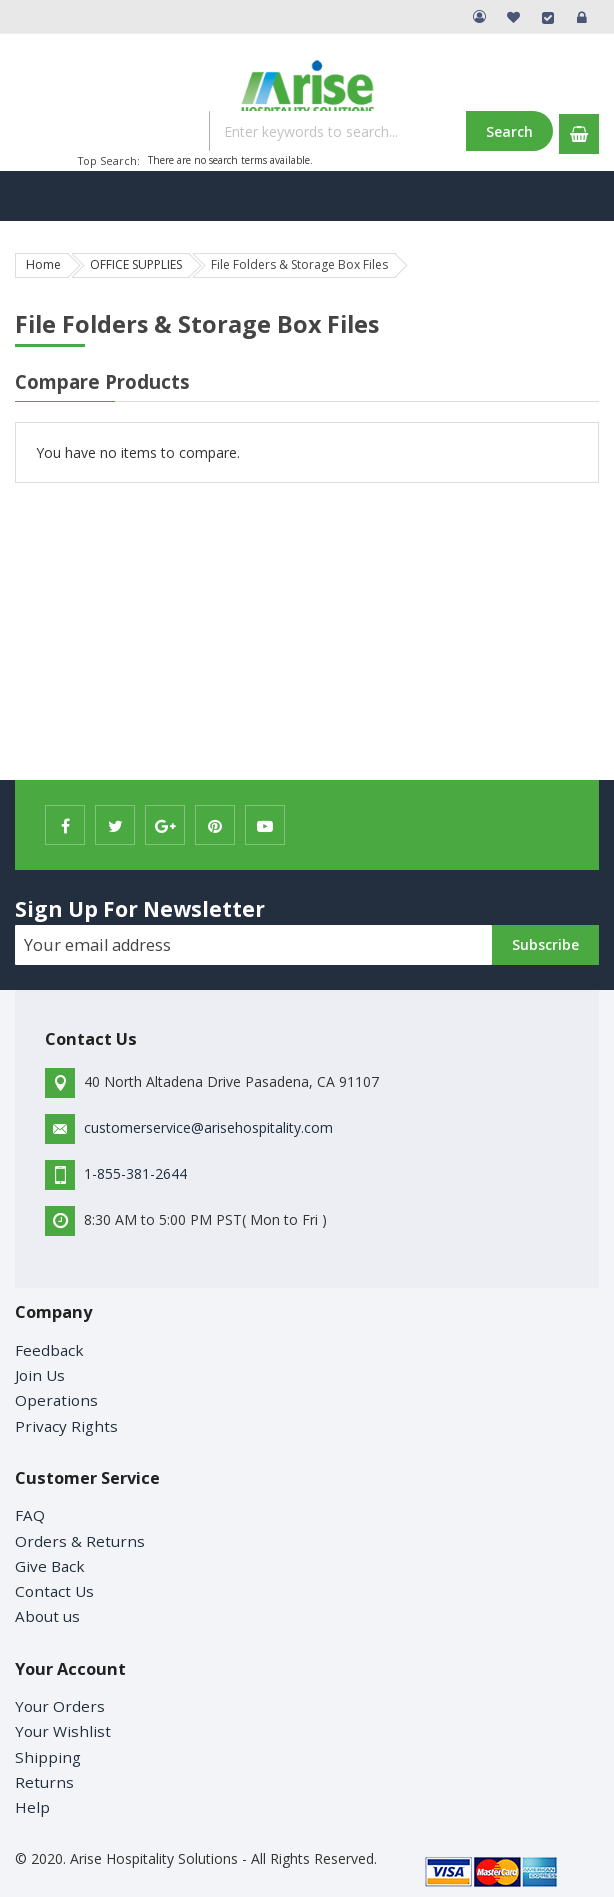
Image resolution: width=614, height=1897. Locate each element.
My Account (480, 17)
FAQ (30, 1515)
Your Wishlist (63, 1731)
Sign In (582, 17)
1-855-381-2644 (135, 1173)
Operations (56, 1400)
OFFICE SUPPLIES (136, 264)
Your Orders (60, 1706)
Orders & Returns (80, 1541)
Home (43, 264)
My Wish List (514, 17)
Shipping (48, 1757)
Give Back (50, 1566)
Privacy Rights (66, 1426)
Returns (44, 1782)
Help (32, 1807)
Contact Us (54, 1591)
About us (47, 1616)
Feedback (49, 1350)
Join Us (40, 1375)
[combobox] (380, 131)
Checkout (548, 17)
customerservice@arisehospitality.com (208, 1127)
